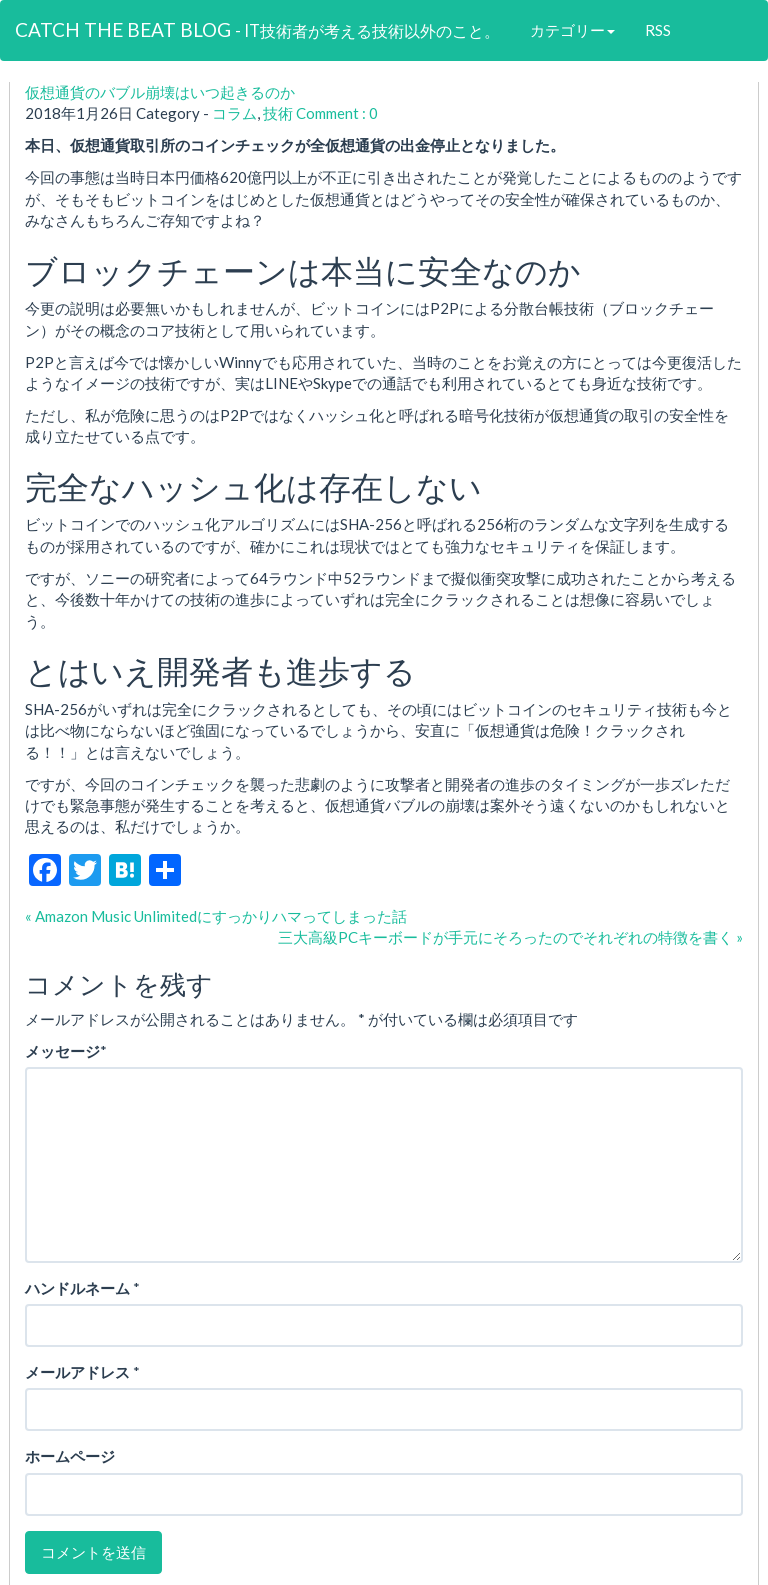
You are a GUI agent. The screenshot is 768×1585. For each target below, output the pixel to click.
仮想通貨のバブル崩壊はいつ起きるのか (160, 92)
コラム (234, 113)
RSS (658, 30)
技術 (278, 113)
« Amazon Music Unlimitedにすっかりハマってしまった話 (216, 916)
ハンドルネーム (77, 1288)
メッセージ (62, 1051)
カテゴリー (572, 30)
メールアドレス (77, 1372)
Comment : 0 (337, 113)
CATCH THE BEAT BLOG (257, 29)
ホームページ (70, 1456)
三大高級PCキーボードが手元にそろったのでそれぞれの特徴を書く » (510, 937)
